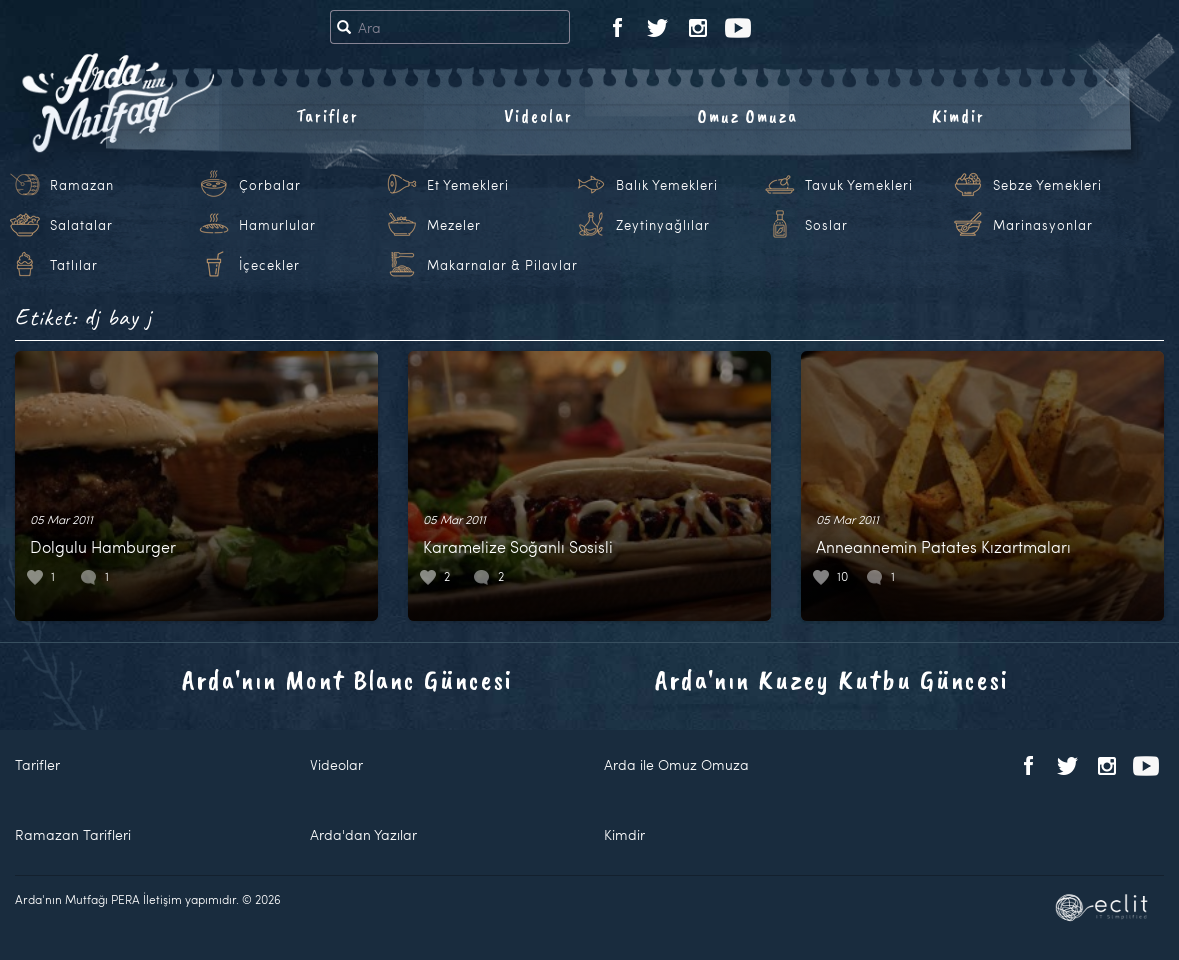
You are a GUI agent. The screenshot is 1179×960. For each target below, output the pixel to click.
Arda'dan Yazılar (363, 834)
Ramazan (82, 185)
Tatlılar (74, 265)
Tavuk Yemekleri (859, 185)
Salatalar (81, 225)
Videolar (538, 116)
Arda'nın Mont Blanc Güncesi (347, 679)
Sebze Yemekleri (1047, 185)
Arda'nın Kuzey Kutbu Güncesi (832, 679)
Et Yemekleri (468, 185)
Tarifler (327, 116)
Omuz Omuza (748, 116)
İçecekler (269, 265)
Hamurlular (277, 225)
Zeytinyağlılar (663, 225)
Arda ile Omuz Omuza (676, 764)
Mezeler (454, 225)
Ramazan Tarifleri (73, 834)
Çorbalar (270, 185)
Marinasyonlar (1043, 225)
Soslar (826, 225)
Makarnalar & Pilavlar (502, 265)
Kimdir (958, 116)
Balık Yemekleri (667, 185)
